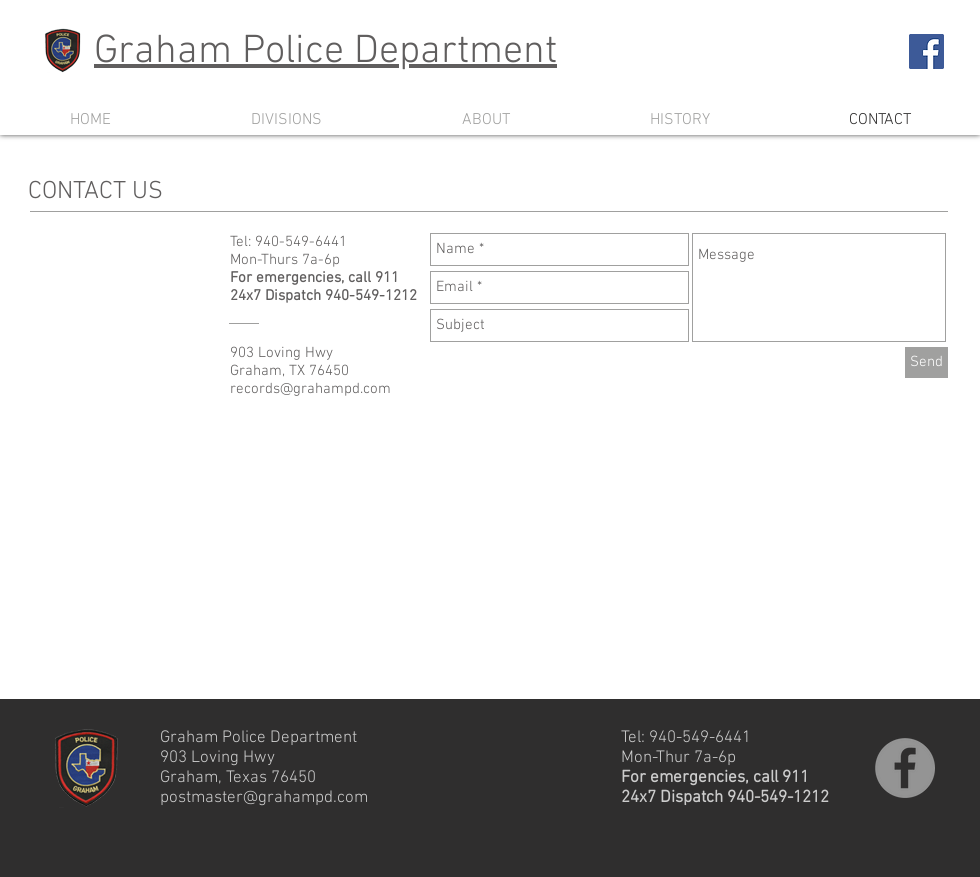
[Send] (926, 362)
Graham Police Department (325, 52)
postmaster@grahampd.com (264, 798)
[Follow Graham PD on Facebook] (926, 51)
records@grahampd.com (310, 389)
